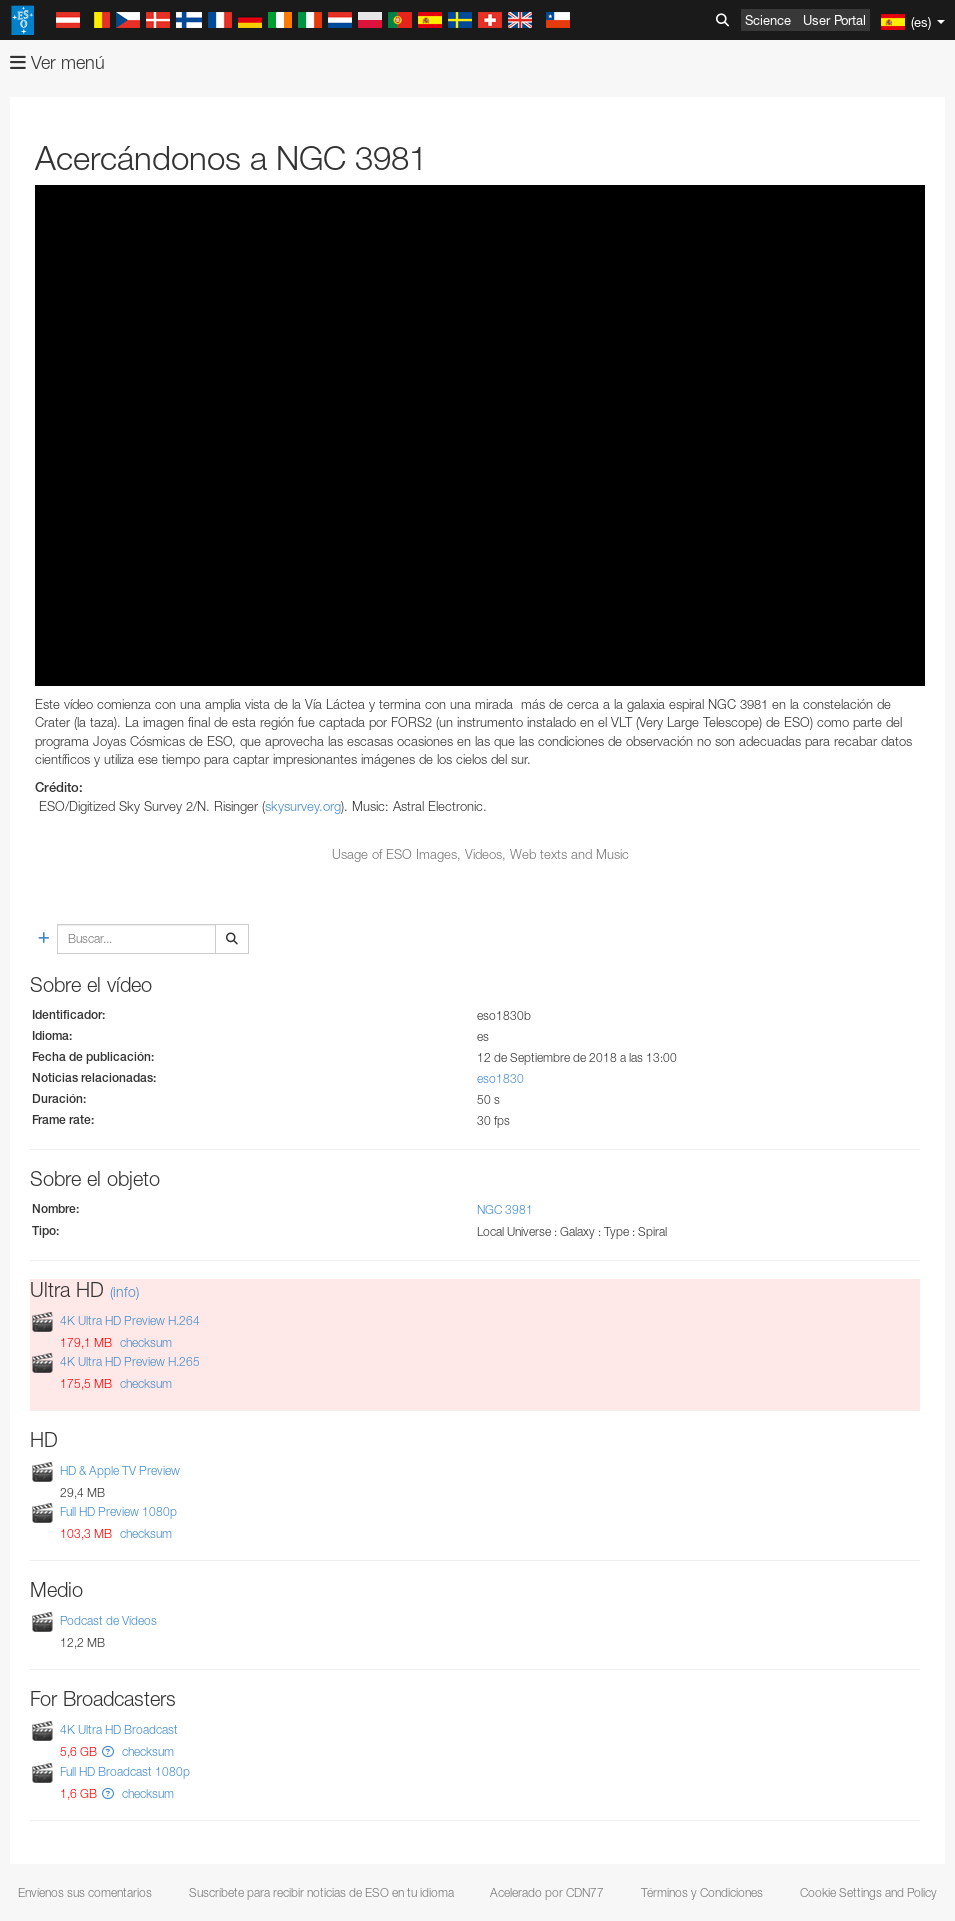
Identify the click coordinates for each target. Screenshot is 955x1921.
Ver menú (57, 62)
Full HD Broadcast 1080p (125, 1771)
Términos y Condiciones (702, 1892)
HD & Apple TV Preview (120, 1470)
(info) (124, 1291)
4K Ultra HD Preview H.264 (130, 1320)
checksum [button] (144, 1342)
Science (768, 20)
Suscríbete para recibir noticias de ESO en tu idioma (321, 1892)
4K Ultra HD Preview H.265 (130, 1361)
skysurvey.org (303, 806)
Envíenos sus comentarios (85, 1892)
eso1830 (500, 1078)
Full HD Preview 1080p (118, 1511)
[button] (108, 1751)
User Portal (834, 20)
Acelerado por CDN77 (547, 1892)
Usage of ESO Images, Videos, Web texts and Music (480, 854)
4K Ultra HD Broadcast (119, 1729)
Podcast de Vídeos (108, 1620)
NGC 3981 (505, 1209)
